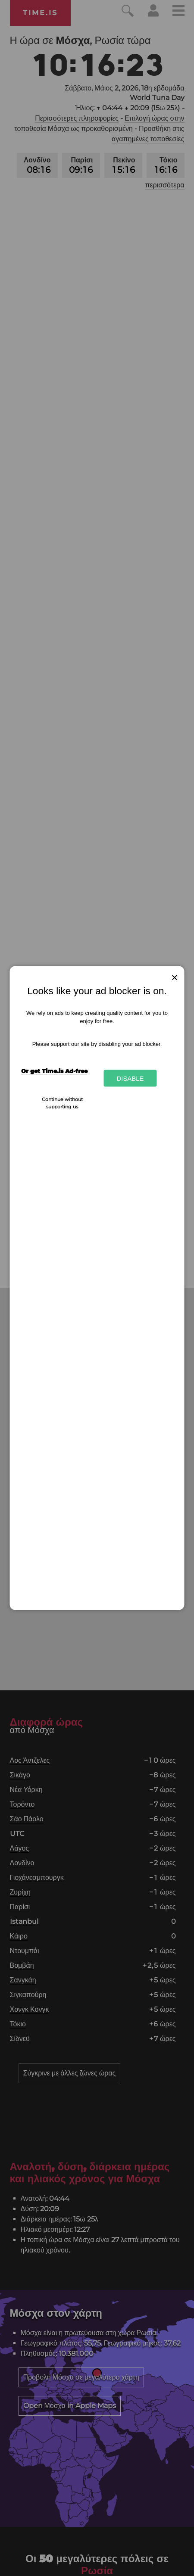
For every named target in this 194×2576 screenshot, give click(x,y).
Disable (130, 1078)
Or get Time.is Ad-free (54, 1070)
